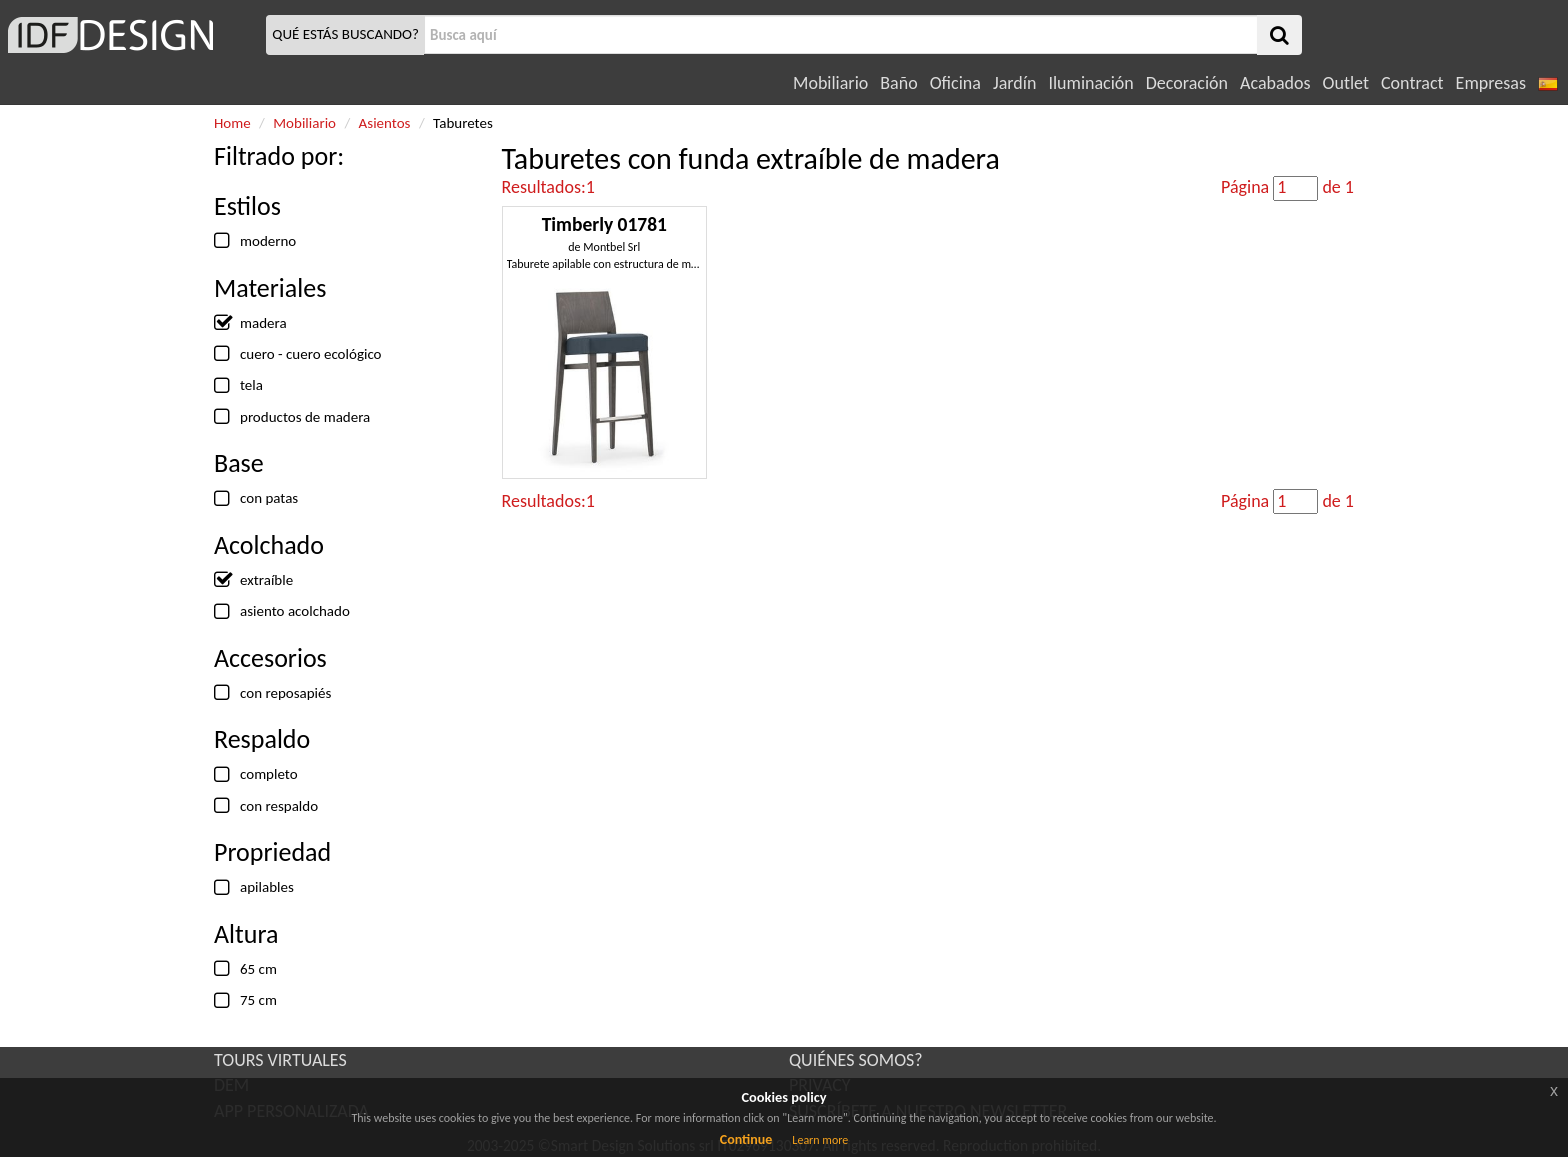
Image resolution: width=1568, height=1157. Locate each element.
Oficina (955, 83)
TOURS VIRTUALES (280, 1060)
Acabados (1275, 83)
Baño (898, 83)
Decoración (1187, 83)
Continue (746, 1139)
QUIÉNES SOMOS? (856, 1060)
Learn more (820, 1140)
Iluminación (1090, 83)
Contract (1412, 83)
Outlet (1346, 83)
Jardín (1014, 83)
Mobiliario (830, 83)
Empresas (1491, 83)
